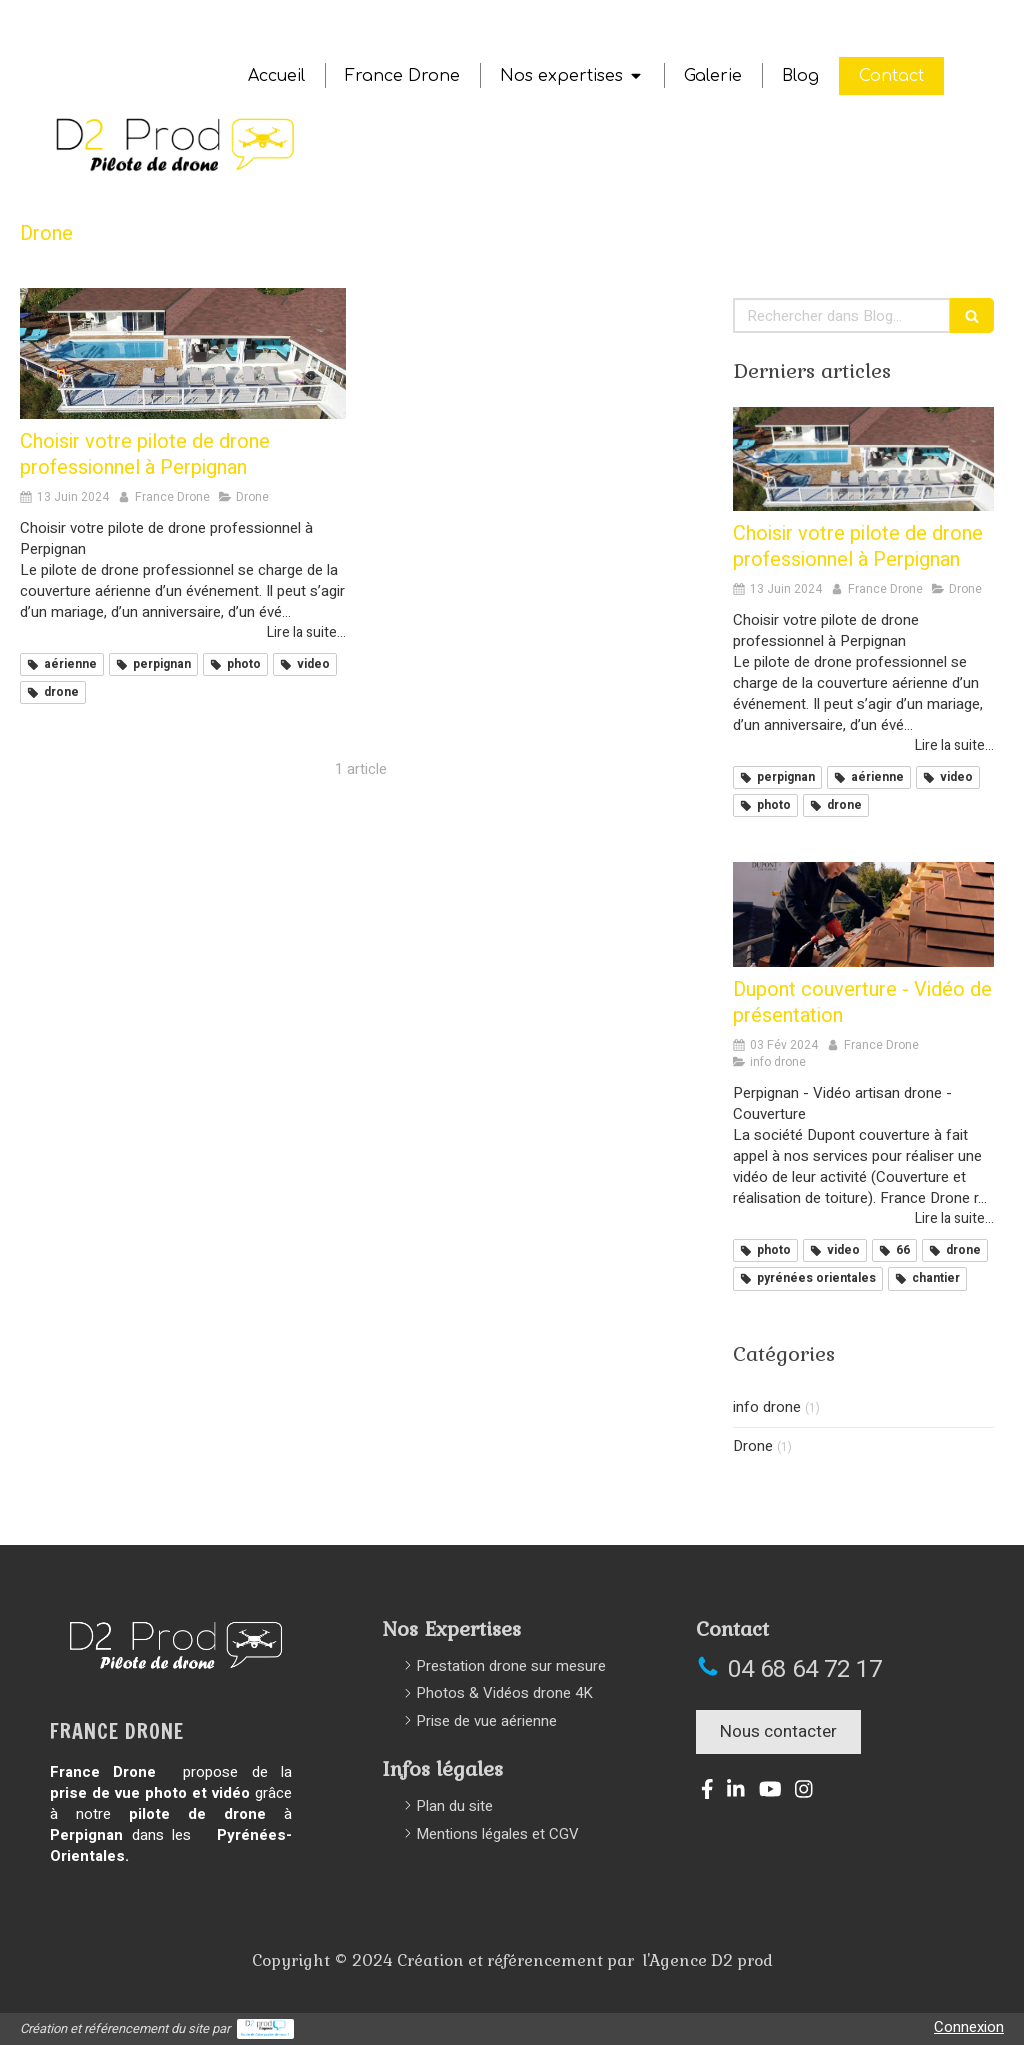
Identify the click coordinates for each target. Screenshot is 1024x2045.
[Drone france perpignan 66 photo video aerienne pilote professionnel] (183, 353)
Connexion (969, 2027)
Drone (753, 1446)
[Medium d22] (863, 914)
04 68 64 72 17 (805, 1669)
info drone (767, 1407)
